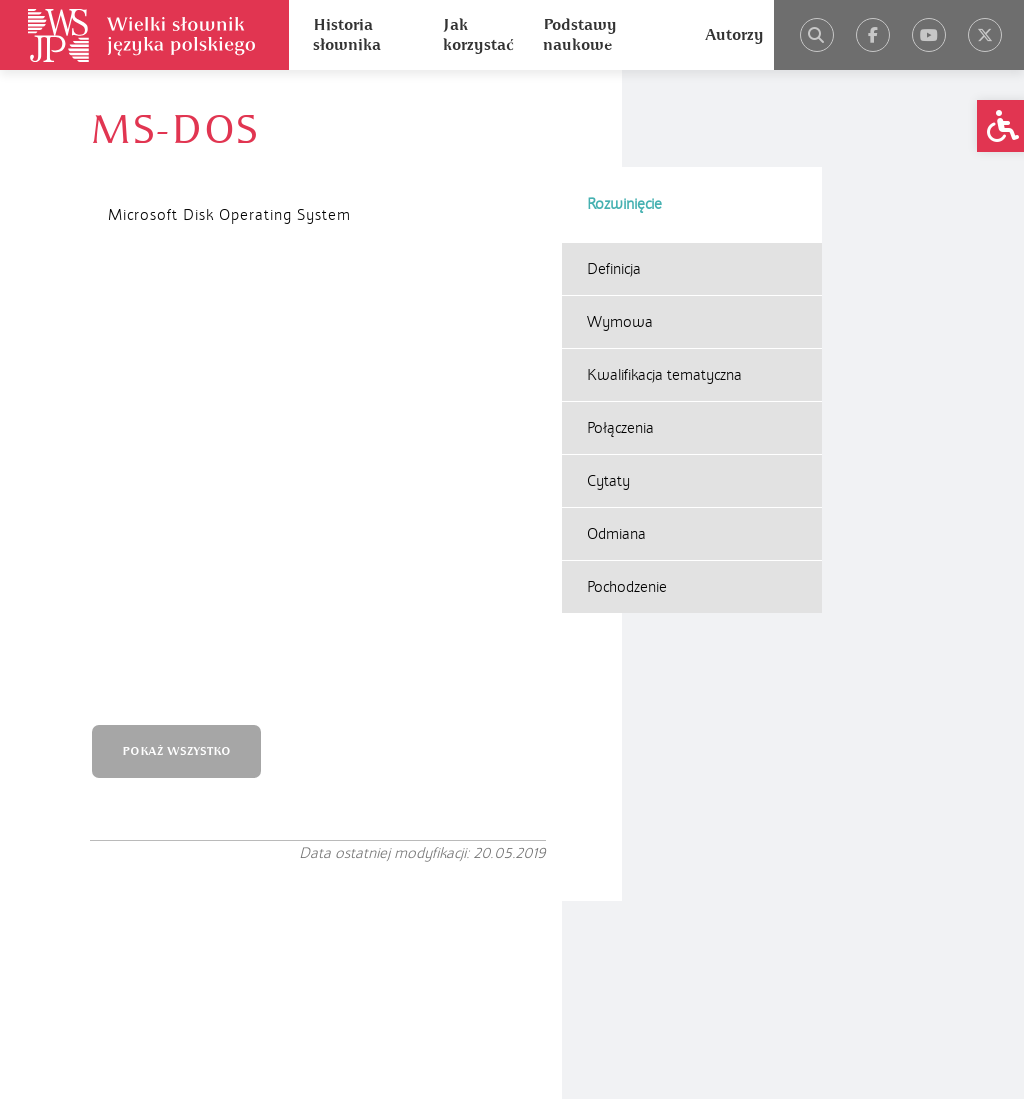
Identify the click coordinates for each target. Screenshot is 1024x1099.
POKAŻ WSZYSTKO (195, 325)
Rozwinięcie (624, 107)
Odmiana (616, 437)
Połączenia (620, 331)
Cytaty (608, 384)
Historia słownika (347, 35)
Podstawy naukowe (580, 35)
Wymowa (620, 225)
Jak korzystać (478, 35)
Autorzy (734, 35)
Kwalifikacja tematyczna (664, 278)
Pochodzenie (627, 490)
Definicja (614, 172)
